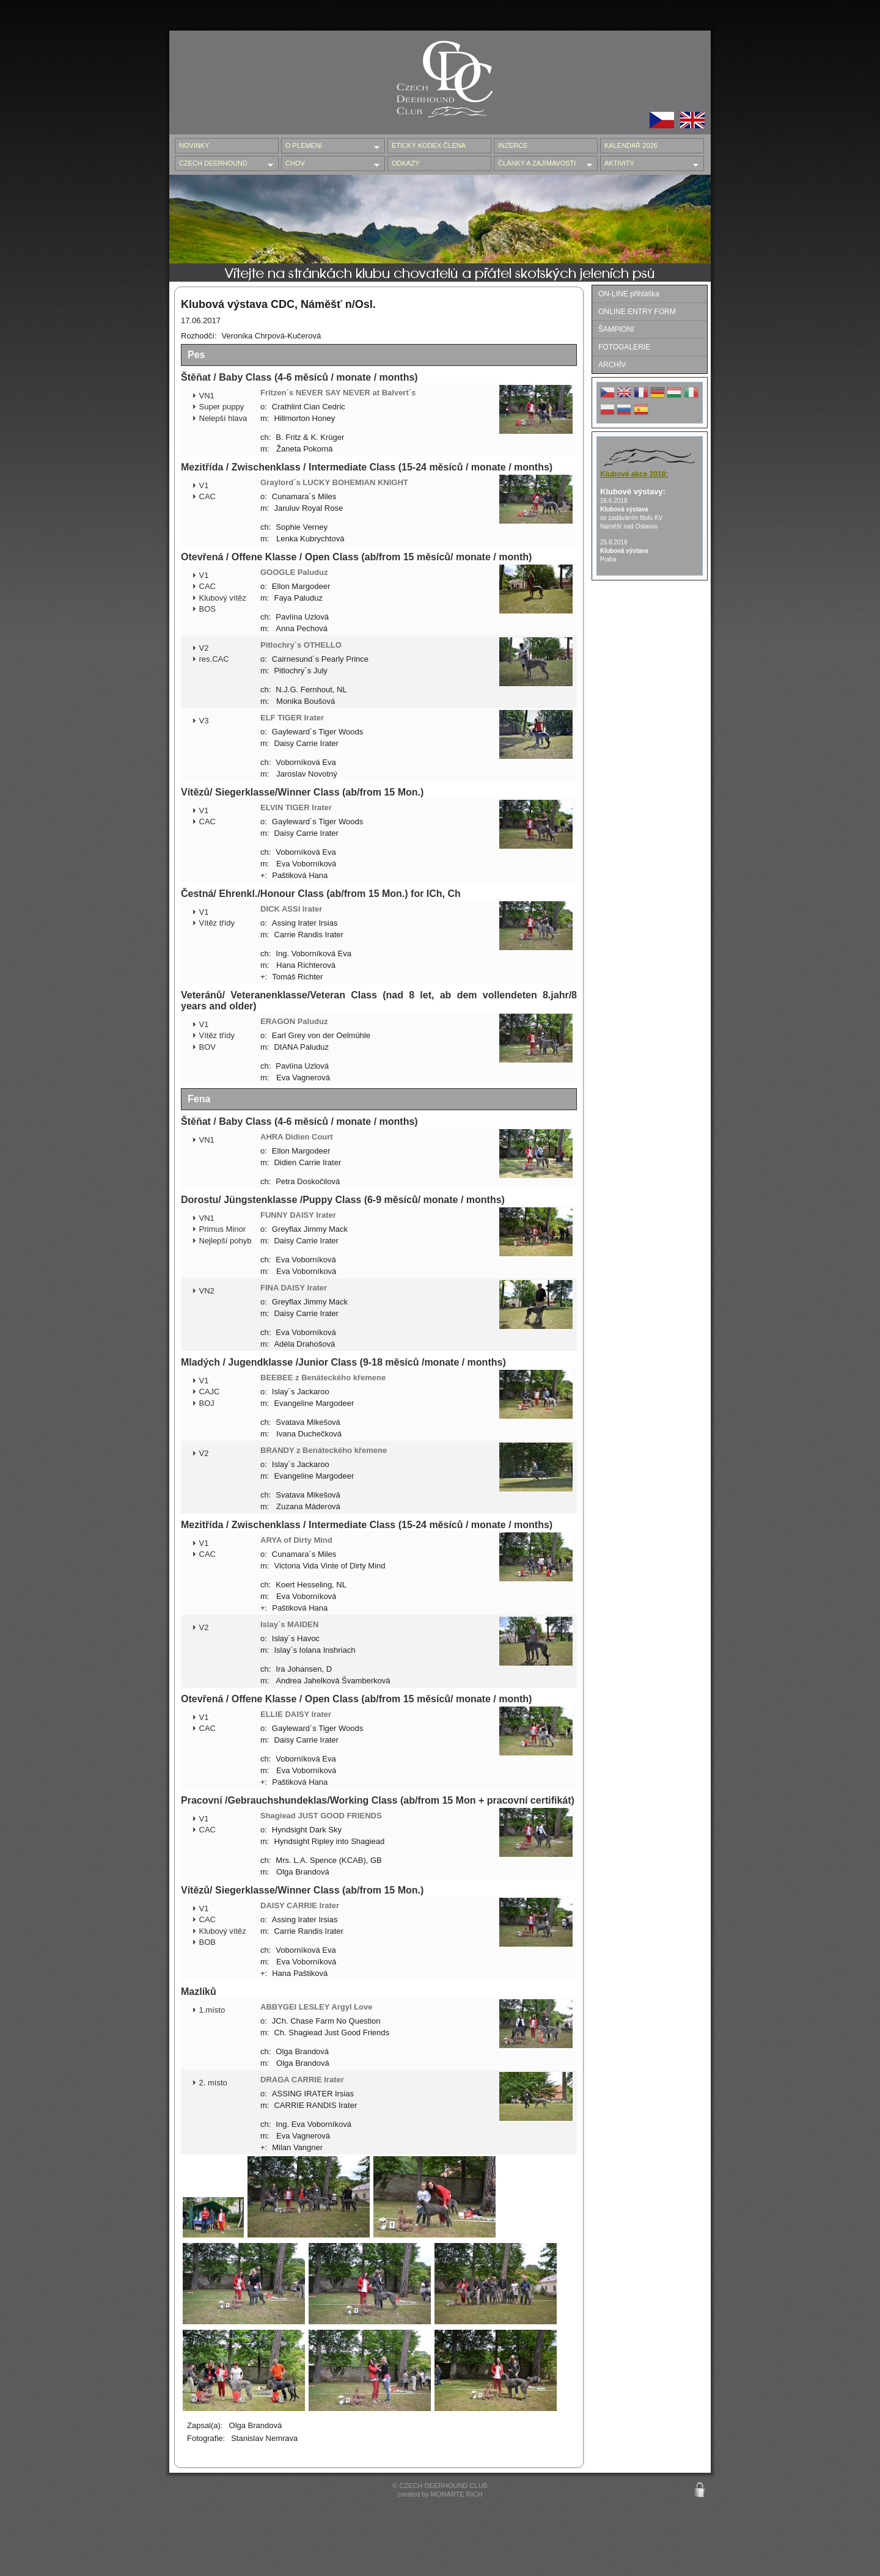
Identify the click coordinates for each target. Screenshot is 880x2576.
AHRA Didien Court (296, 1136)
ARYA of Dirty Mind (296, 1540)
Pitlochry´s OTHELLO (301, 644)
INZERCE (512, 145)
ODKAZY (405, 163)
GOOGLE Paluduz (294, 572)
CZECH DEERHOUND (224, 164)
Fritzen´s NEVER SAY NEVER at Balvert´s (338, 392)
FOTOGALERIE (624, 347)
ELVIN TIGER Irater (296, 807)
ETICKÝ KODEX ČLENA (429, 145)
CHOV (330, 164)
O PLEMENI (330, 146)
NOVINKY (194, 145)
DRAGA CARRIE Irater (302, 2079)
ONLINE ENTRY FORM (637, 311)
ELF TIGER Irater (292, 717)
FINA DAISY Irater (293, 1287)
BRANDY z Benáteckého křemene (323, 1450)
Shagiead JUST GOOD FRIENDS (321, 1815)
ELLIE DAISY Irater (295, 1714)
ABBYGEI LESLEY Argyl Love (316, 2006)
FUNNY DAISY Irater (298, 1215)
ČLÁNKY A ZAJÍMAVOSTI (543, 164)
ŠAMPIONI (616, 329)
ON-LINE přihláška (628, 294)
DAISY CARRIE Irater (299, 1905)
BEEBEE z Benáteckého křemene (323, 1377)
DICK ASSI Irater (291, 908)
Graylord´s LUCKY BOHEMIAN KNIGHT (334, 482)
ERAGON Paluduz (294, 1021)
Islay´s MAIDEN (289, 1624)
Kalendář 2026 (631, 145)
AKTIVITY (649, 164)
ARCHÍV (612, 364)
